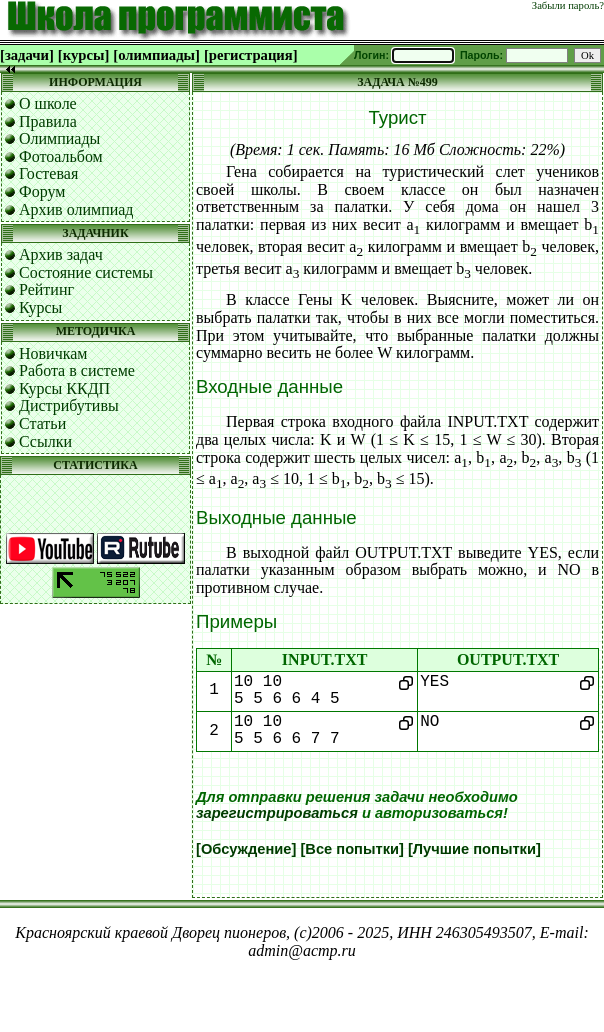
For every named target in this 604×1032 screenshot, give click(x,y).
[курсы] (83, 55)
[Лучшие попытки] (474, 849)
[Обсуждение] (246, 849)
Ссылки (45, 441)
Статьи (42, 423)
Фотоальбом (61, 156)
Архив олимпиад (76, 209)
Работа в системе (77, 370)
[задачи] (27, 55)
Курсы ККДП (64, 388)
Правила (48, 121)
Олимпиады (59, 138)
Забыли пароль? (568, 5)
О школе (48, 103)
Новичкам (53, 353)
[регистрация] (251, 55)
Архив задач (61, 254)
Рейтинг (46, 289)
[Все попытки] (351, 849)
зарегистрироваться (277, 813)
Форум (42, 191)
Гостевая (48, 173)
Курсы (40, 307)
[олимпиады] (156, 55)
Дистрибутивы (69, 405)
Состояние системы (86, 272)
